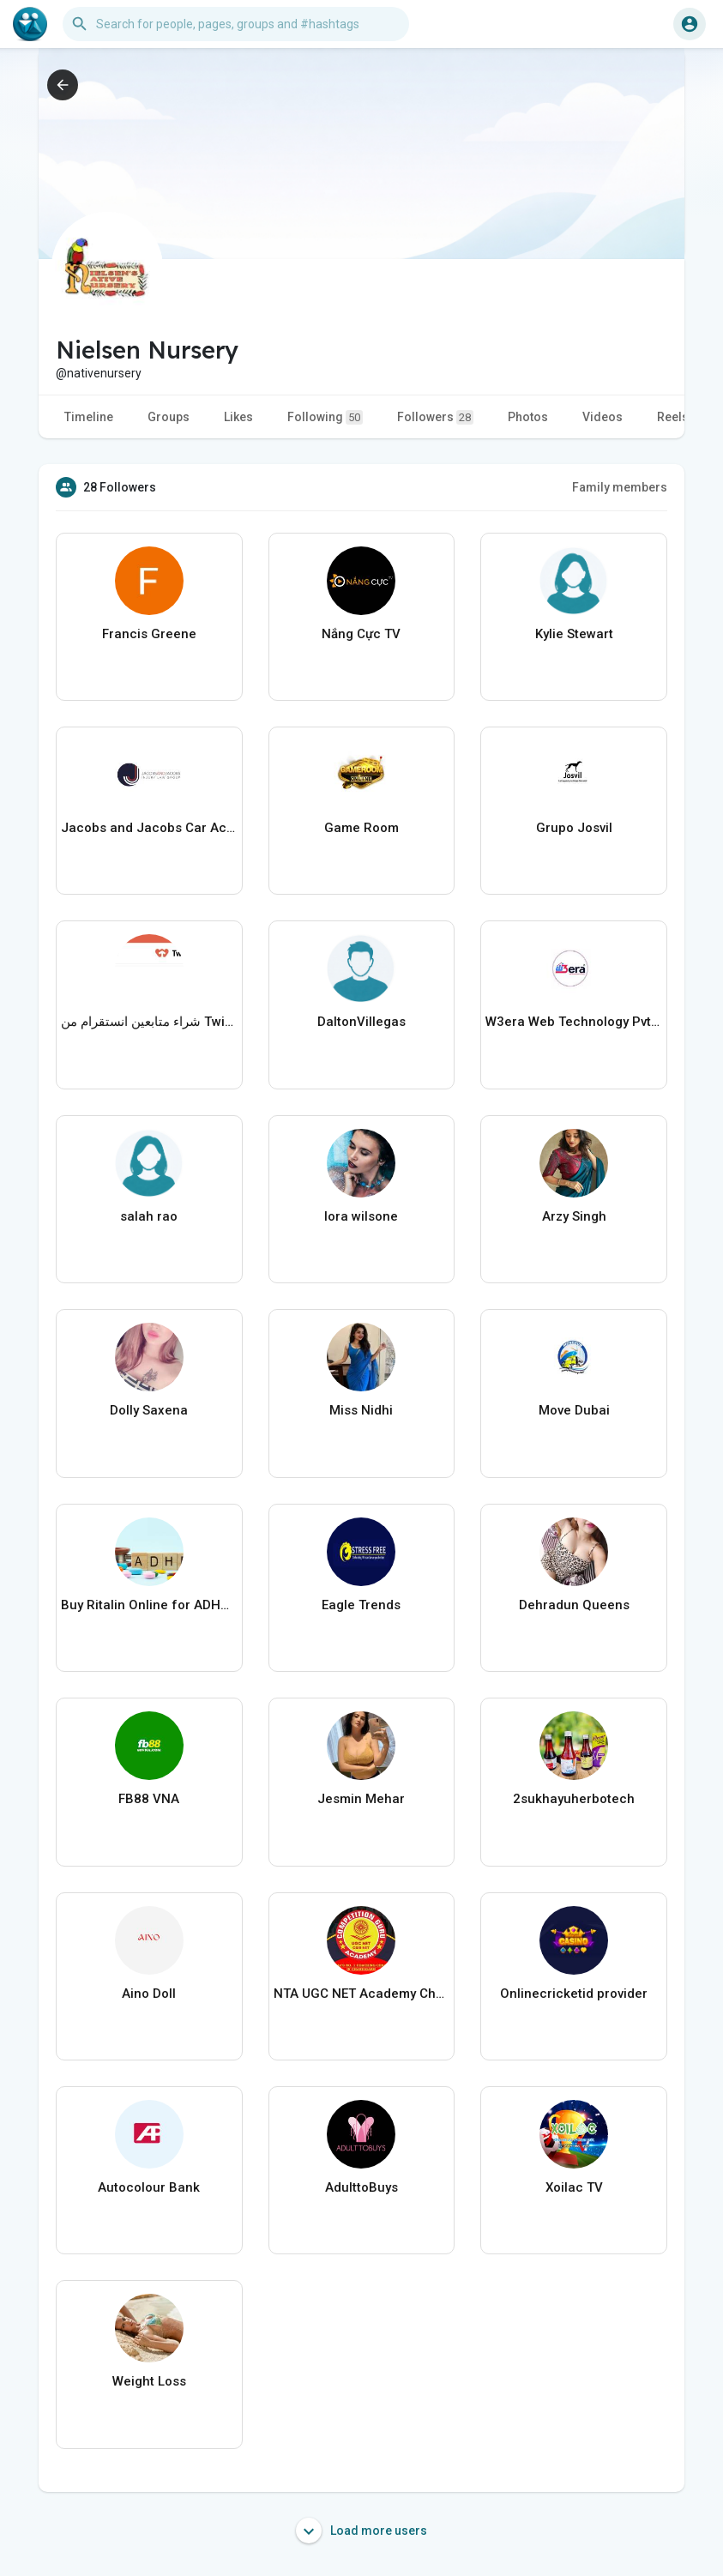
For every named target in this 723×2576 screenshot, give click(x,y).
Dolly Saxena (149, 1410)
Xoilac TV (574, 2187)
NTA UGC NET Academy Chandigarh (362, 1993)
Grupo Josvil (574, 828)
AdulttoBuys (361, 2187)
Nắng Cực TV (361, 634)
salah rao (149, 1216)
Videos (602, 417)
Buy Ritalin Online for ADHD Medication (149, 1605)
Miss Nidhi (361, 1410)
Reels (673, 417)
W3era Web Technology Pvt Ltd (573, 1021)
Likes (238, 417)
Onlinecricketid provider (574, 1993)
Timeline (88, 417)
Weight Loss (149, 2381)
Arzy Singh (574, 1216)
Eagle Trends (361, 1605)
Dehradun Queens (574, 1605)
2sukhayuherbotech (574, 1799)
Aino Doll (149, 1993)
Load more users (361, 2530)
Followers (435, 417)
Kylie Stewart (574, 634)
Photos (528, 417)
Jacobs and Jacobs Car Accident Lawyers (149, 828)
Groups (169, 417)
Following (325, 417)
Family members (619, 487)
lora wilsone (361, 1216)
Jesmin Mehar (361, 1799)
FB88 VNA (148, 1799)
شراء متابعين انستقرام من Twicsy (149, 1021)
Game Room (361, 828)
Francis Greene (149, 634)
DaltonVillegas (361, 1021)
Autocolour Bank (149, 2187)
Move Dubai (574, 1410)
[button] (236, 24)
